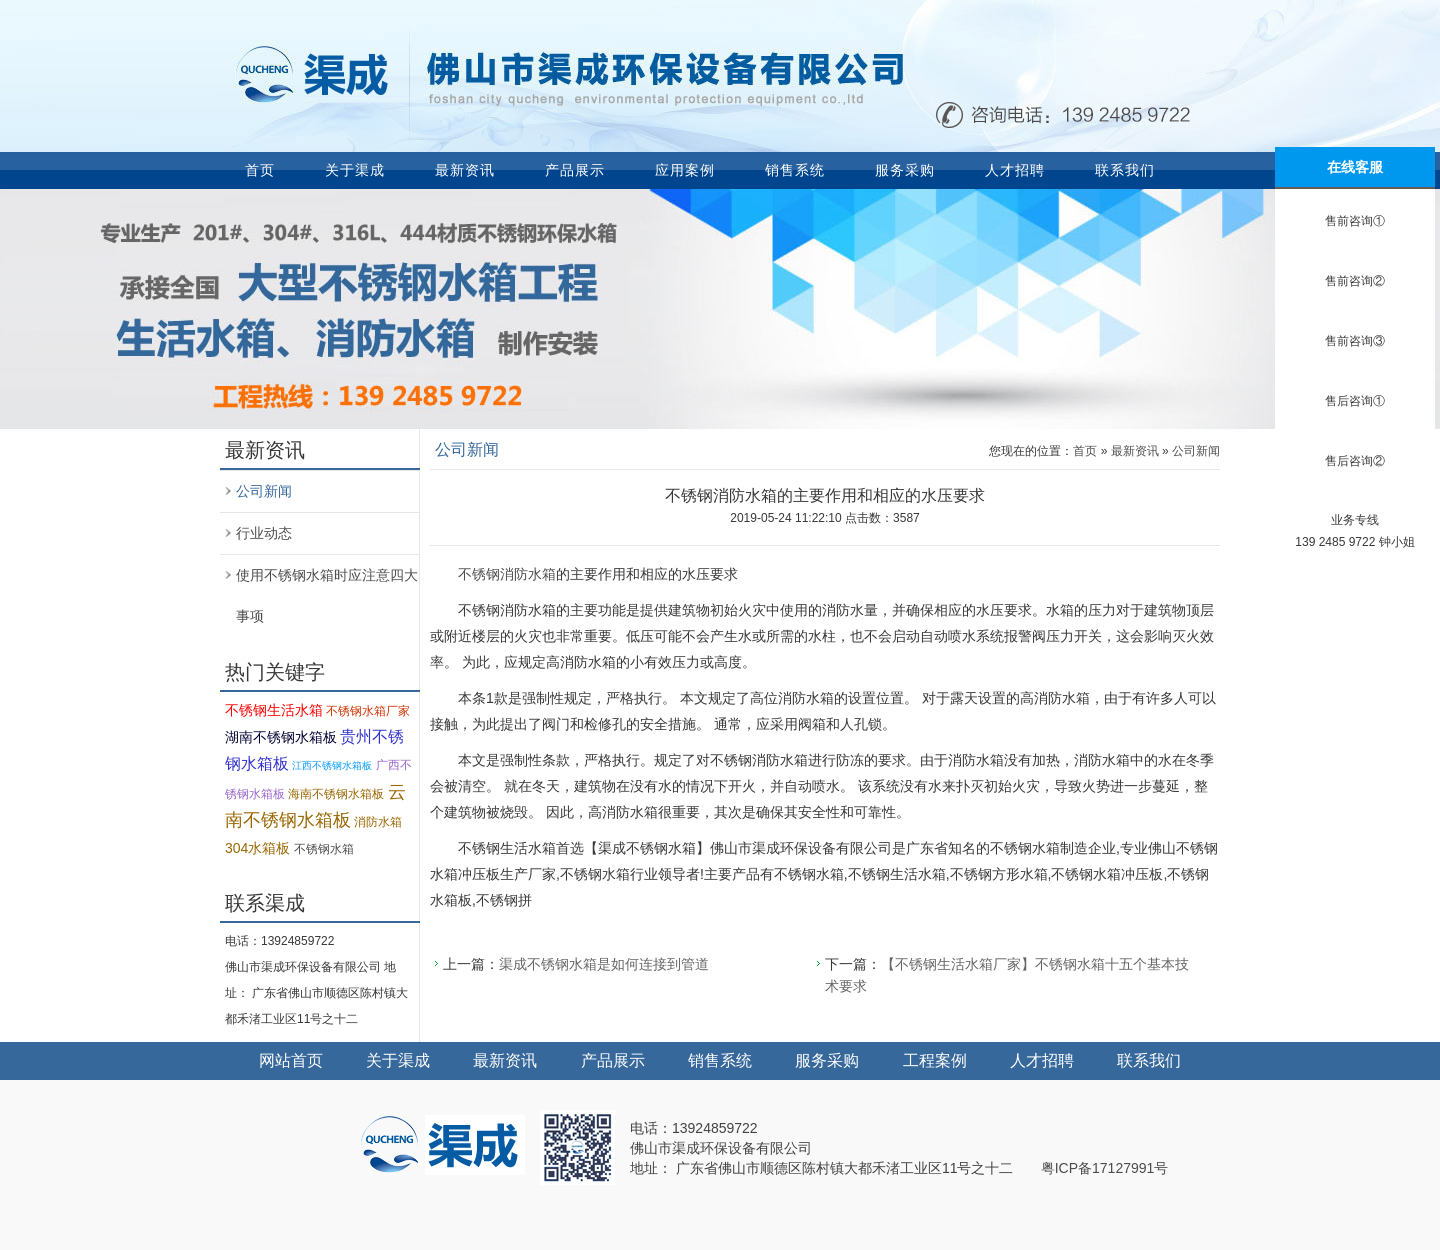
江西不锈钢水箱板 (332, 765)
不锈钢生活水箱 (274, 710)
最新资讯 (465, 170)
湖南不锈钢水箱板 (281, 737)
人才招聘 (1015, 170)
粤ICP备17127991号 (1105, 1168)
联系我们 (1125, 170)
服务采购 (905, 170)
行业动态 (264, 533)
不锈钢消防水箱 (507, 574)
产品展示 (575, 170)
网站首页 (291, 1060)
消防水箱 (378, 822)
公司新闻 (264, 491)
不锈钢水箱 (324, 849)
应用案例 (685, 170)
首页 (260, 170)
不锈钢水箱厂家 (368, 711)
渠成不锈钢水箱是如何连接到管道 (604, 964)
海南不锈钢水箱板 (336, 794)
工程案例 (935, 1060)
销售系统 (795, 170)
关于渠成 (355, 170)
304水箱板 (257, 848)
